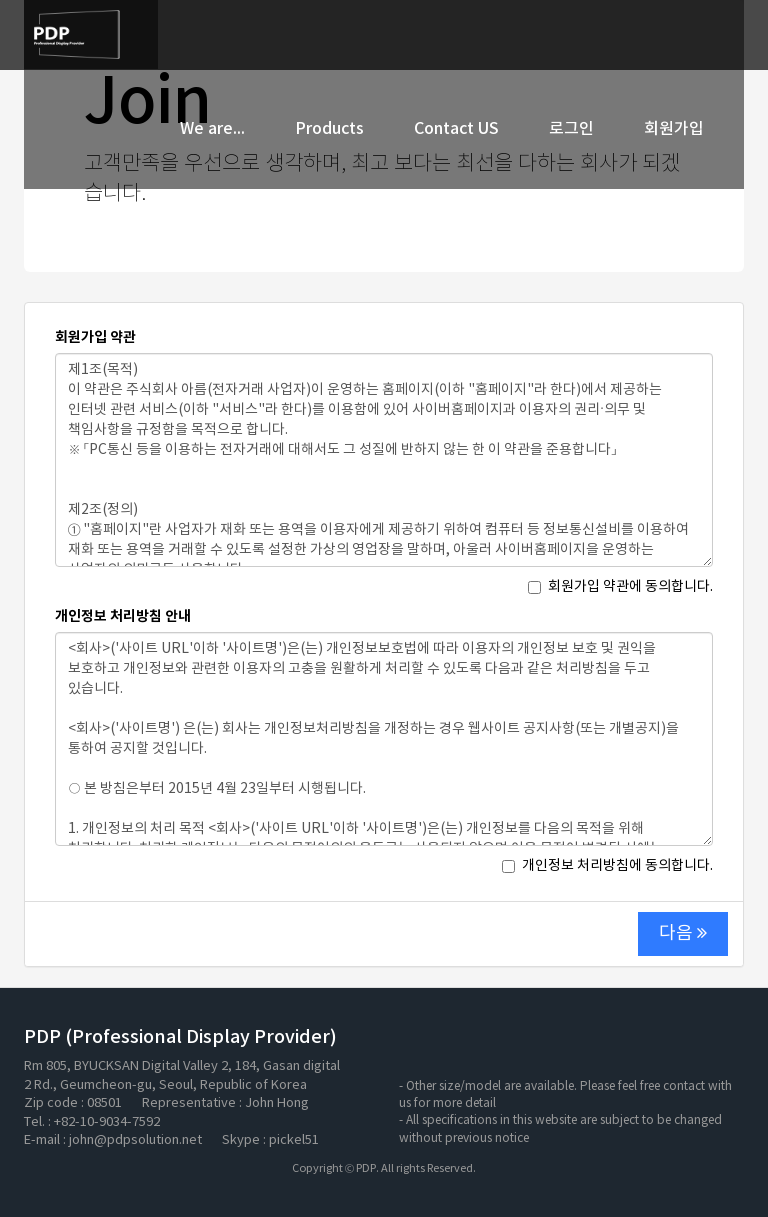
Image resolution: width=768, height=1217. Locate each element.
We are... (212, 129)
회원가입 (674, 129)
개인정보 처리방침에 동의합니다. (607, 866)
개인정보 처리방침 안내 (123, 616)
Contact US (456, 129)
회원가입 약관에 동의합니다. (620, 587)
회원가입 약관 (95, 337)
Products (329, 129)
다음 (683, 933)
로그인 (571, 129)
